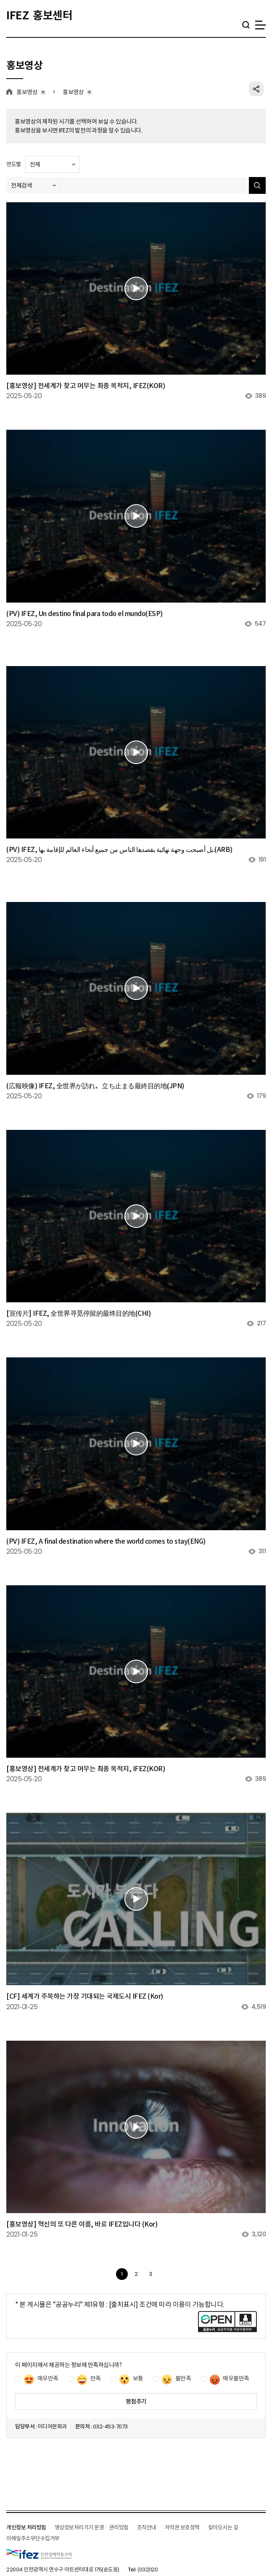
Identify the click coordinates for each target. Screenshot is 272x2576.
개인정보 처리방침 (26, 2527)
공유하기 (256, 89)
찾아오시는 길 (223, 2527)
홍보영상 (26, 92)
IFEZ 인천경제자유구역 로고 (38, 2553)
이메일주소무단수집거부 (33, 2538)
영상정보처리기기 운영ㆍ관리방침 (92, 2527)
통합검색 (245, 25)
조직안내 (146, 2527)
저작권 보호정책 (182, 2527)
